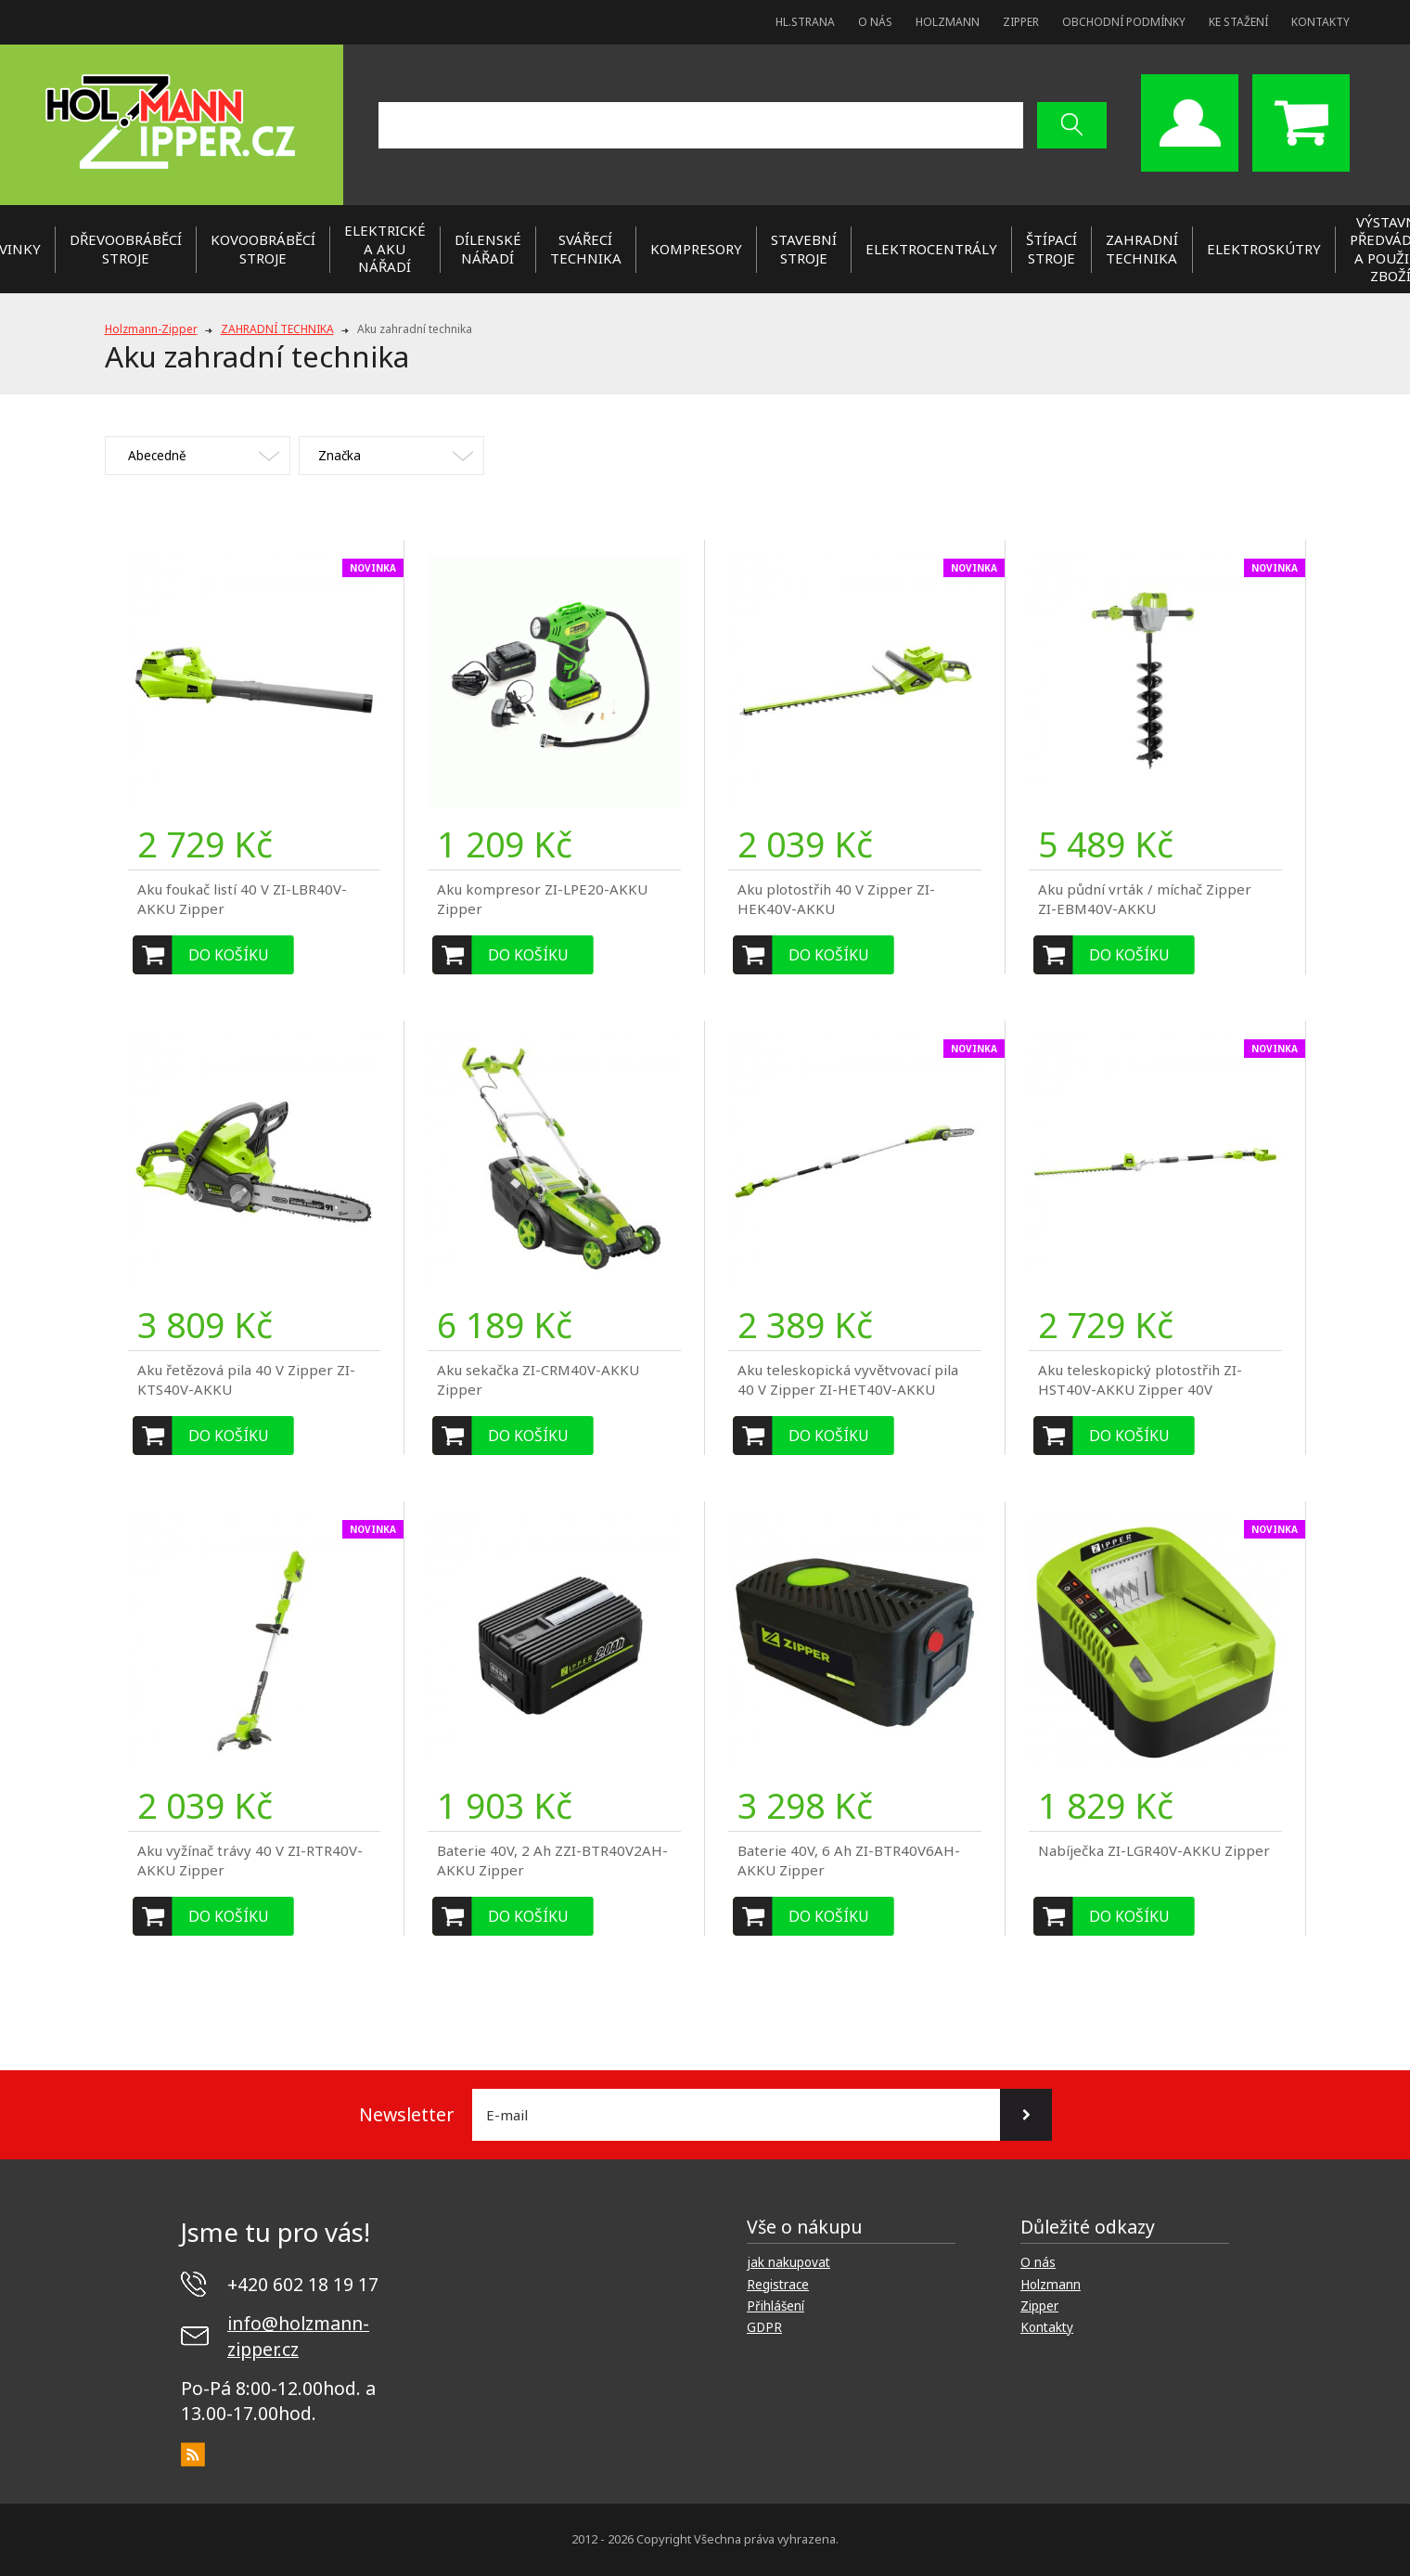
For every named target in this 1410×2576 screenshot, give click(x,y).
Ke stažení (1238, 22)
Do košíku (228, 955)
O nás (875, 22)
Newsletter (406, 2114)
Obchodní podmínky (1124, 22)
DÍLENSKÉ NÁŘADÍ (488, 248)
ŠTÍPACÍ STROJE (1051, 248)
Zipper (1021, 22)
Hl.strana (805, 22)
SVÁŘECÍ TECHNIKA (586, 248)
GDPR (764, 2327)
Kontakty (1320, 22)
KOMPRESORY (696, 248)
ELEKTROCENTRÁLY (931, 248)
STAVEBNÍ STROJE (804, 248)
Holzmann (948, 22)
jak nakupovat (788, 2262)
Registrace (778, 2284)
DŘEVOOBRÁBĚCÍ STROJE (126, 248)
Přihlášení (775, 2306)
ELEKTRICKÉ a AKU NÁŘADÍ (385, 248)
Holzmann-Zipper (151, 329)
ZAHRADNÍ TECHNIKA (1142, 248)
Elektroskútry (1264, 248)
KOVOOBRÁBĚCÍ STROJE (263, 248)
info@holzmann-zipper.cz (298, 2336)
